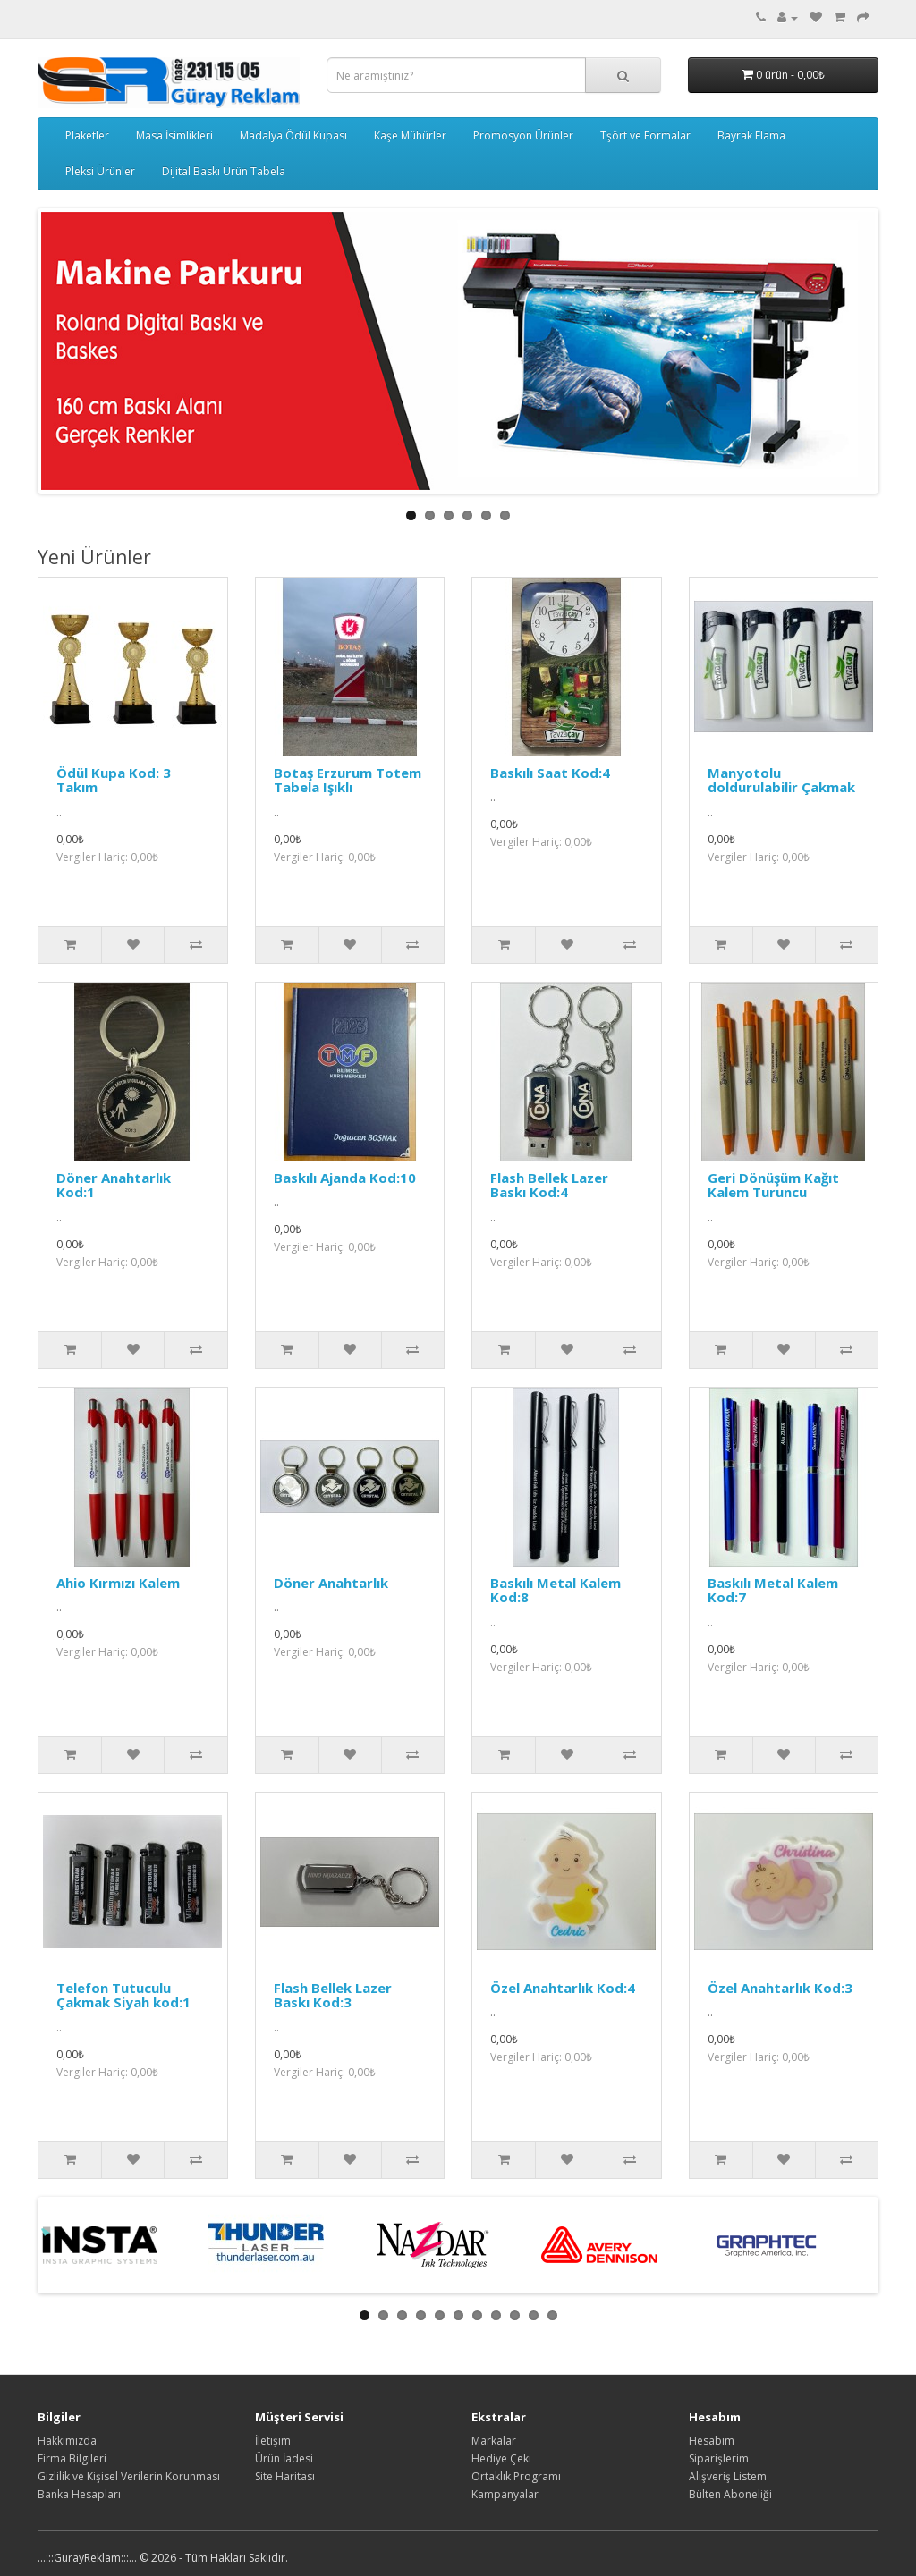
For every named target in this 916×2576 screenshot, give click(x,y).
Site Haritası (285, 2476)
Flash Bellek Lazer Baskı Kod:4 (549, 1185)
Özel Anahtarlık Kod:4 (562, 1988)
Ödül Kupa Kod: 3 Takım (113, 780)
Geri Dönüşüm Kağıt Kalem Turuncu (773, 1185)
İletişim (273, 2440)
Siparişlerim (719, 2458)
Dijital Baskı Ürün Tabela (223, 171)
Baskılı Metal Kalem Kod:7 (773, 1590)
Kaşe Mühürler (410, 135)
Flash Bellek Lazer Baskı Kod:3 (333, 1995)
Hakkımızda (67, 2440)
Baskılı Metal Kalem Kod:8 (555, 1590)
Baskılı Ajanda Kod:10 (345, 1178)
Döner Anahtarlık (331, 1583)
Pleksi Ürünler (100, 171)
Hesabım (711, 2440)
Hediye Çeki (501, 2458)
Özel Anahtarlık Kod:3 (780, 1988)
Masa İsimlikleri (174, 135)
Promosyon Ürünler (523, 135)
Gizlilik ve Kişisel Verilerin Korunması (129, 2476)
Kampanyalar (505, 2494)
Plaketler (87, 135)
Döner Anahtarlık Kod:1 (113, 1185)
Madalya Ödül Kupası (293, 135)
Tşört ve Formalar (645, 135)
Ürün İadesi (284, 2458)
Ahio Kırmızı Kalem (118, 1583)
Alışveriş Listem (728, 2476)
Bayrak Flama (751, 135)
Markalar (493, 2440)
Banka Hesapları (79, 2494)
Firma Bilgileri (72, 2458)
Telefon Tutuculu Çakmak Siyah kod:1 (123, 1995)
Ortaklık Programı (516, 2476)
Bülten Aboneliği (730, 2494)
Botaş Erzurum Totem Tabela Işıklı (347, 780)
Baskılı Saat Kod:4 (550, 772)
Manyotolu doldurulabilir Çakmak (781, 780)
